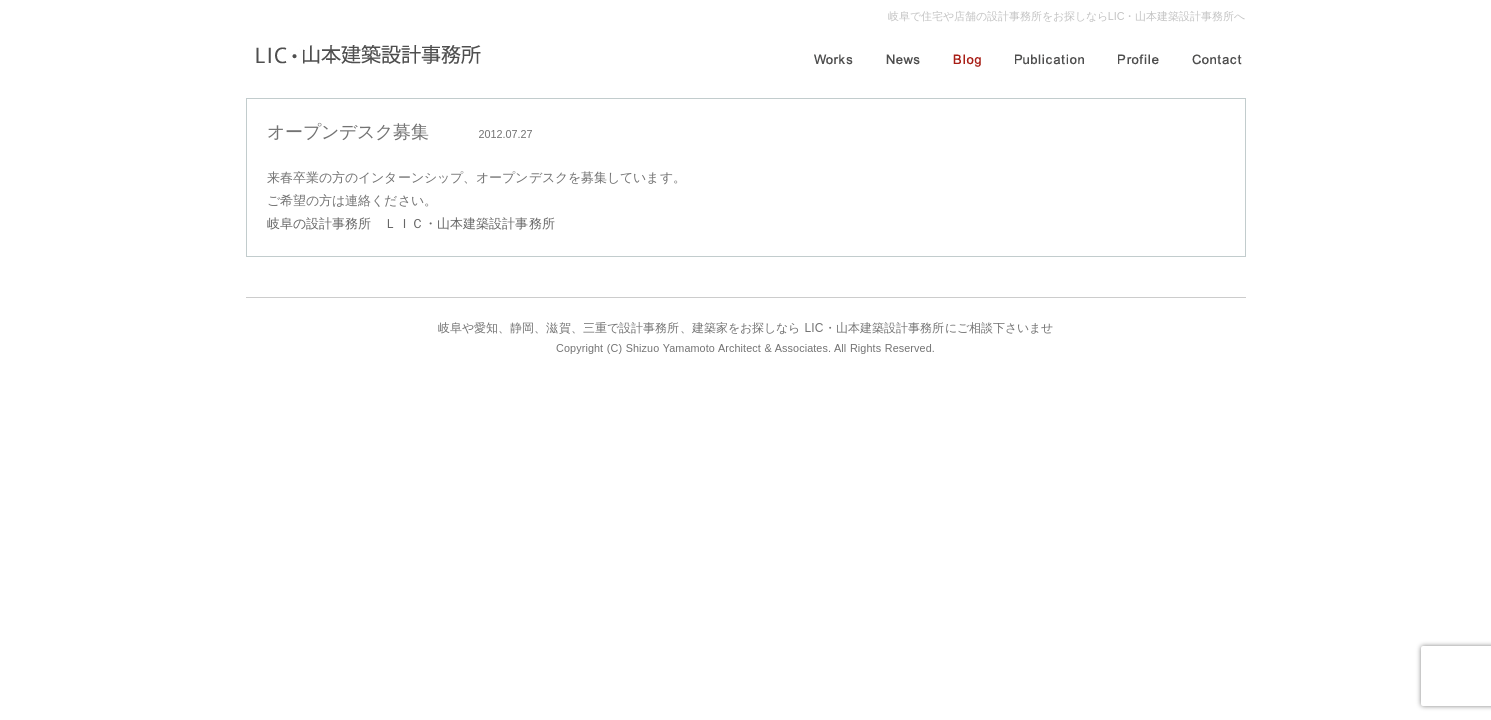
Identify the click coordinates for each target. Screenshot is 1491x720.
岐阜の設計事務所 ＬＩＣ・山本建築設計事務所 (411, 223)
